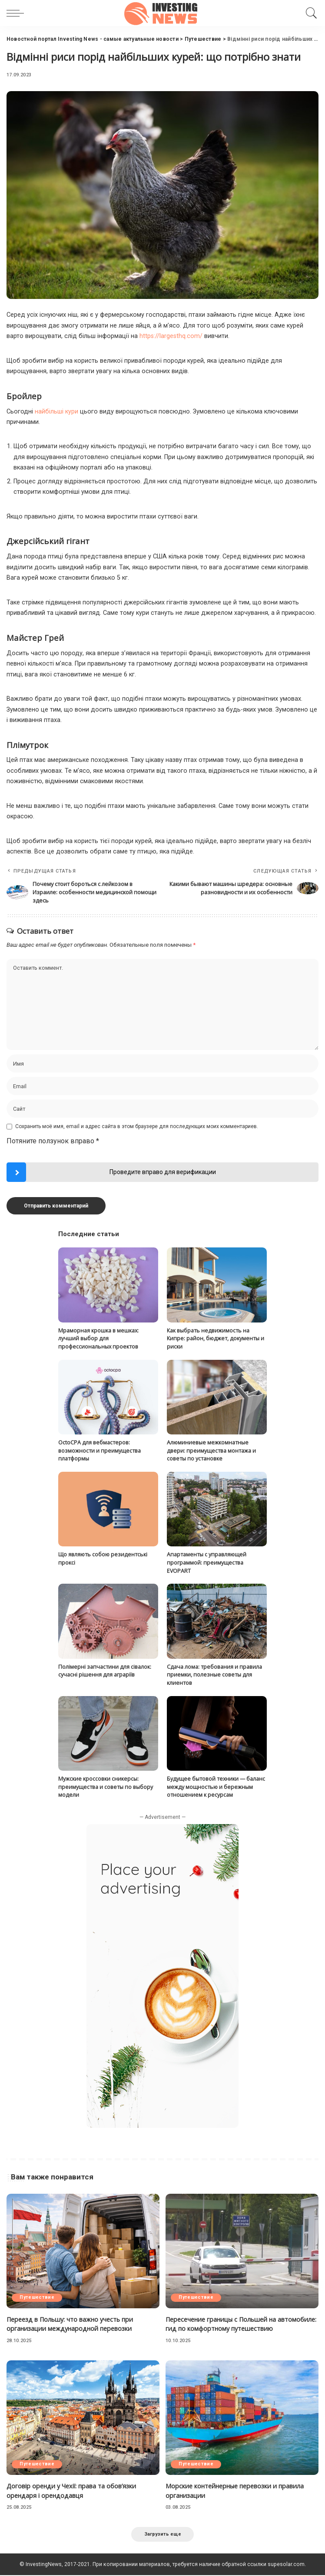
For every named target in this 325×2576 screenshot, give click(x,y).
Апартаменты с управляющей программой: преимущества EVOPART (206, 1562)
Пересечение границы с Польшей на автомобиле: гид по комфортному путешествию (240, 2323)
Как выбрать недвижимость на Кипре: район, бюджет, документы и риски (215, 1338)
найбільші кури (56, 411)
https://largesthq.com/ (170, 336)
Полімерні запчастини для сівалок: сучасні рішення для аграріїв (104, 1670)
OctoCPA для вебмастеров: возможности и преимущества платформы (99, 1450)
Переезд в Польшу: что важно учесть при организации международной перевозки (72, 2323)
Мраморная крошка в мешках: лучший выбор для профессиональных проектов (98, 1338)
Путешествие (38, 2297)
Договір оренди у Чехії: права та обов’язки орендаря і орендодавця (73, 2490)
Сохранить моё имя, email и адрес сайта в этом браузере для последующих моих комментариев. (136, 1126)
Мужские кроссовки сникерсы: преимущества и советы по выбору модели (105, 1786)
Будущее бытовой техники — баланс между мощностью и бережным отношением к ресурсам (216, 1786)
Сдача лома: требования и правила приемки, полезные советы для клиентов (214, 1674)
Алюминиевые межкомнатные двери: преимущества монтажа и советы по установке (211, 1450)
